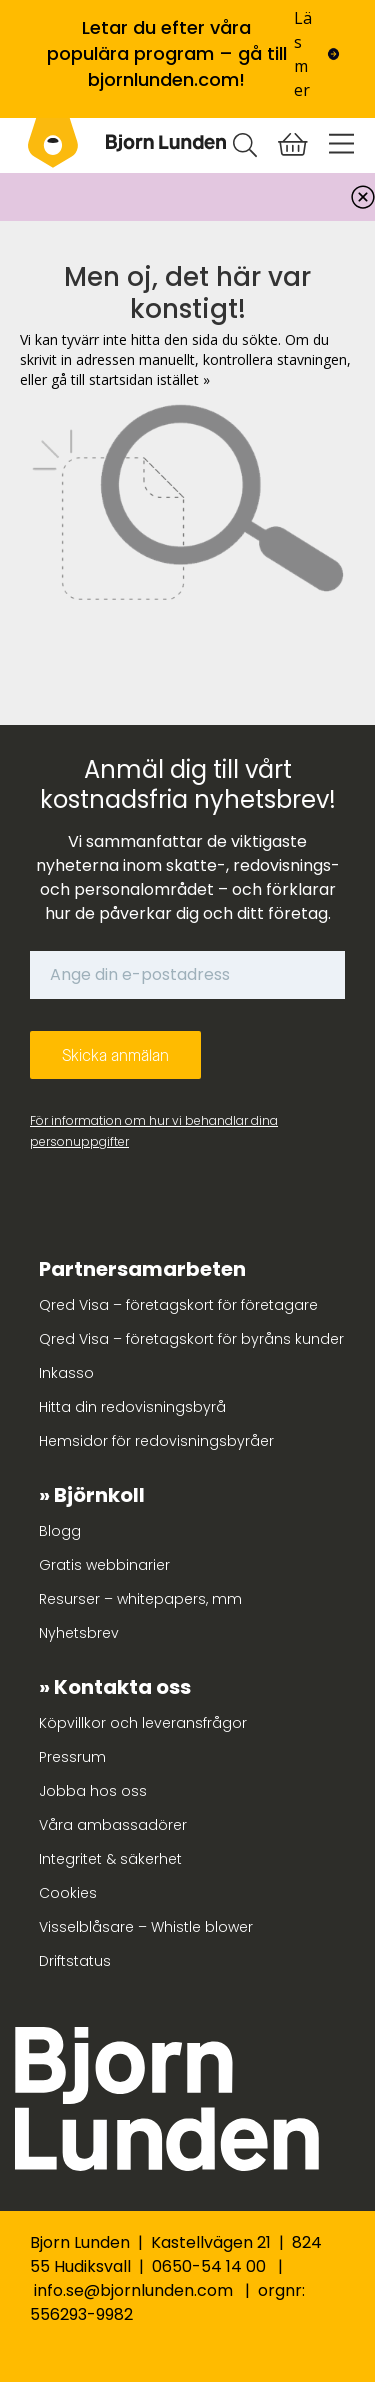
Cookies (68, 1893)
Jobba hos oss (93, 1791)
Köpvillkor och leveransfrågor (143, 1723)
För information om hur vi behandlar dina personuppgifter (154, 1131)
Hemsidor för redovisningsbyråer (156, 1441)
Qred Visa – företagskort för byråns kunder (191, 1339)
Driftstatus (75, 1961)
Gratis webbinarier (104, 1565)
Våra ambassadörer (113, 1825)
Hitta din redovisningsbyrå (132, 1407)
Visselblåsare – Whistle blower (146, 1927)
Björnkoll (99, 1495)
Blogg (60, 1531)
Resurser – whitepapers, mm (140, 1599)
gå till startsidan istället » (130, 379)
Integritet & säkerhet (110, 1859)
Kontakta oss (122, 1687)
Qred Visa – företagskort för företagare (178, 1305)
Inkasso (66, 1373)
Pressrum (72, 1757)
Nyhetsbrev (79, 1633)
